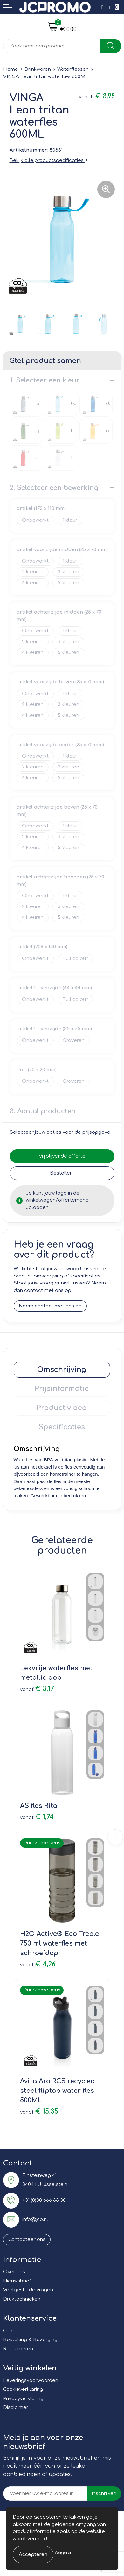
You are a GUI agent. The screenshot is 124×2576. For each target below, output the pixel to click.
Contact (12, 2330)
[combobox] (52, 46)
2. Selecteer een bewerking (54, 487)
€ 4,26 (37, 1964)
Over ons (14, 2271)
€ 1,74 (37, 1817)
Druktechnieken (21, 2299)
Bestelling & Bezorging (30, 2339)
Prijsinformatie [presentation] (62, 1389)
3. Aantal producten (43, 1111)
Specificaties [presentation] (61, 1427)
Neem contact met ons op (50, 1306)
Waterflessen (73, 69)
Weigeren (63, 2553)
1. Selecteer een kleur (44, 380)
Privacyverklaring (23, 2398)
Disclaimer (15, 2407)
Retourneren (18, 2349)
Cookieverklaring (23, 2389)
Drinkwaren (37, 69)
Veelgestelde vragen (28, 2290)
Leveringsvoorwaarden (30, 2380)
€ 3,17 (37, 1688)
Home (10, 69)
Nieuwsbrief (17, 2281)
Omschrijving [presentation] (61, 1369)
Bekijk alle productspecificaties (49, 160)
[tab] (62, 1370)
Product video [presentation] (62, 1408)
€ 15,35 (39, 2111)
